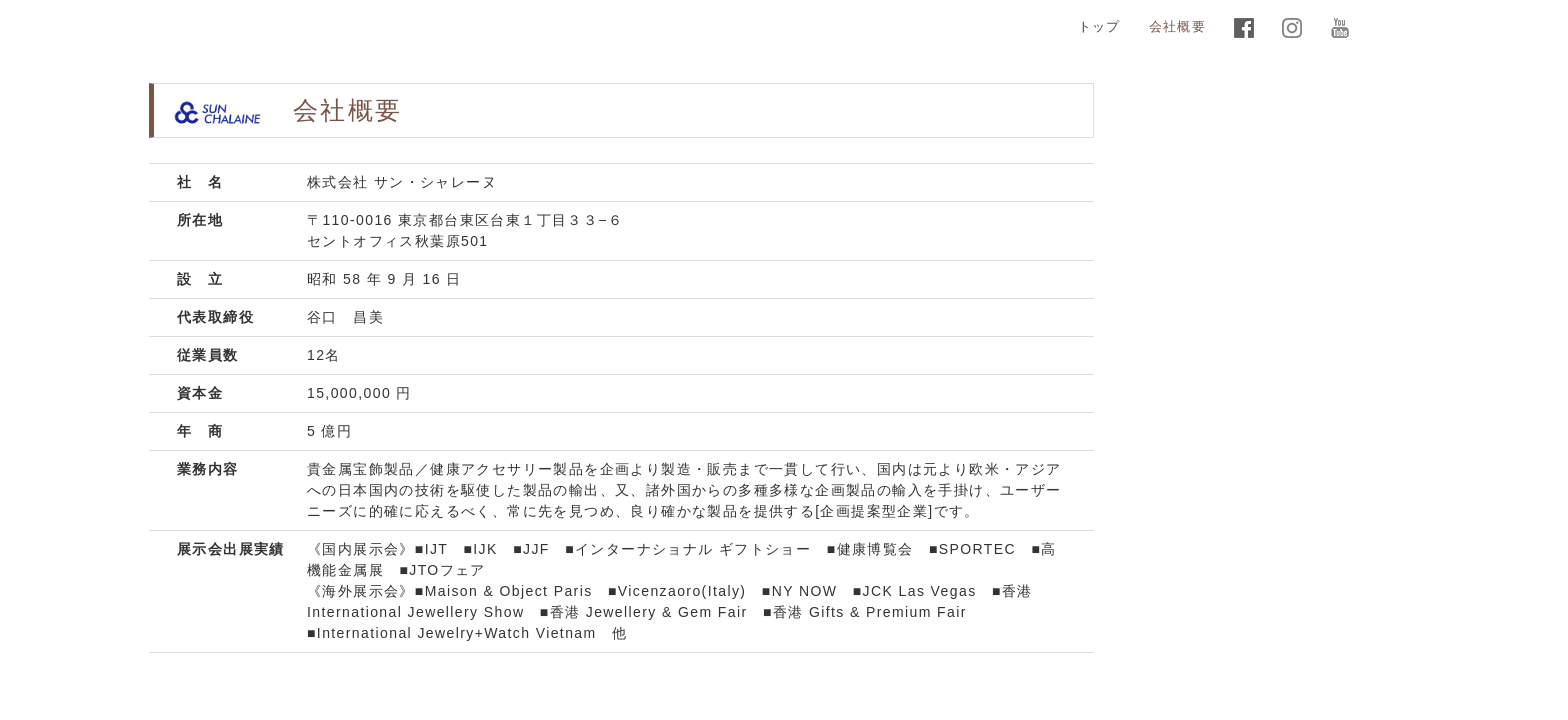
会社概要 (1177, 26)
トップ (1099, 26)
